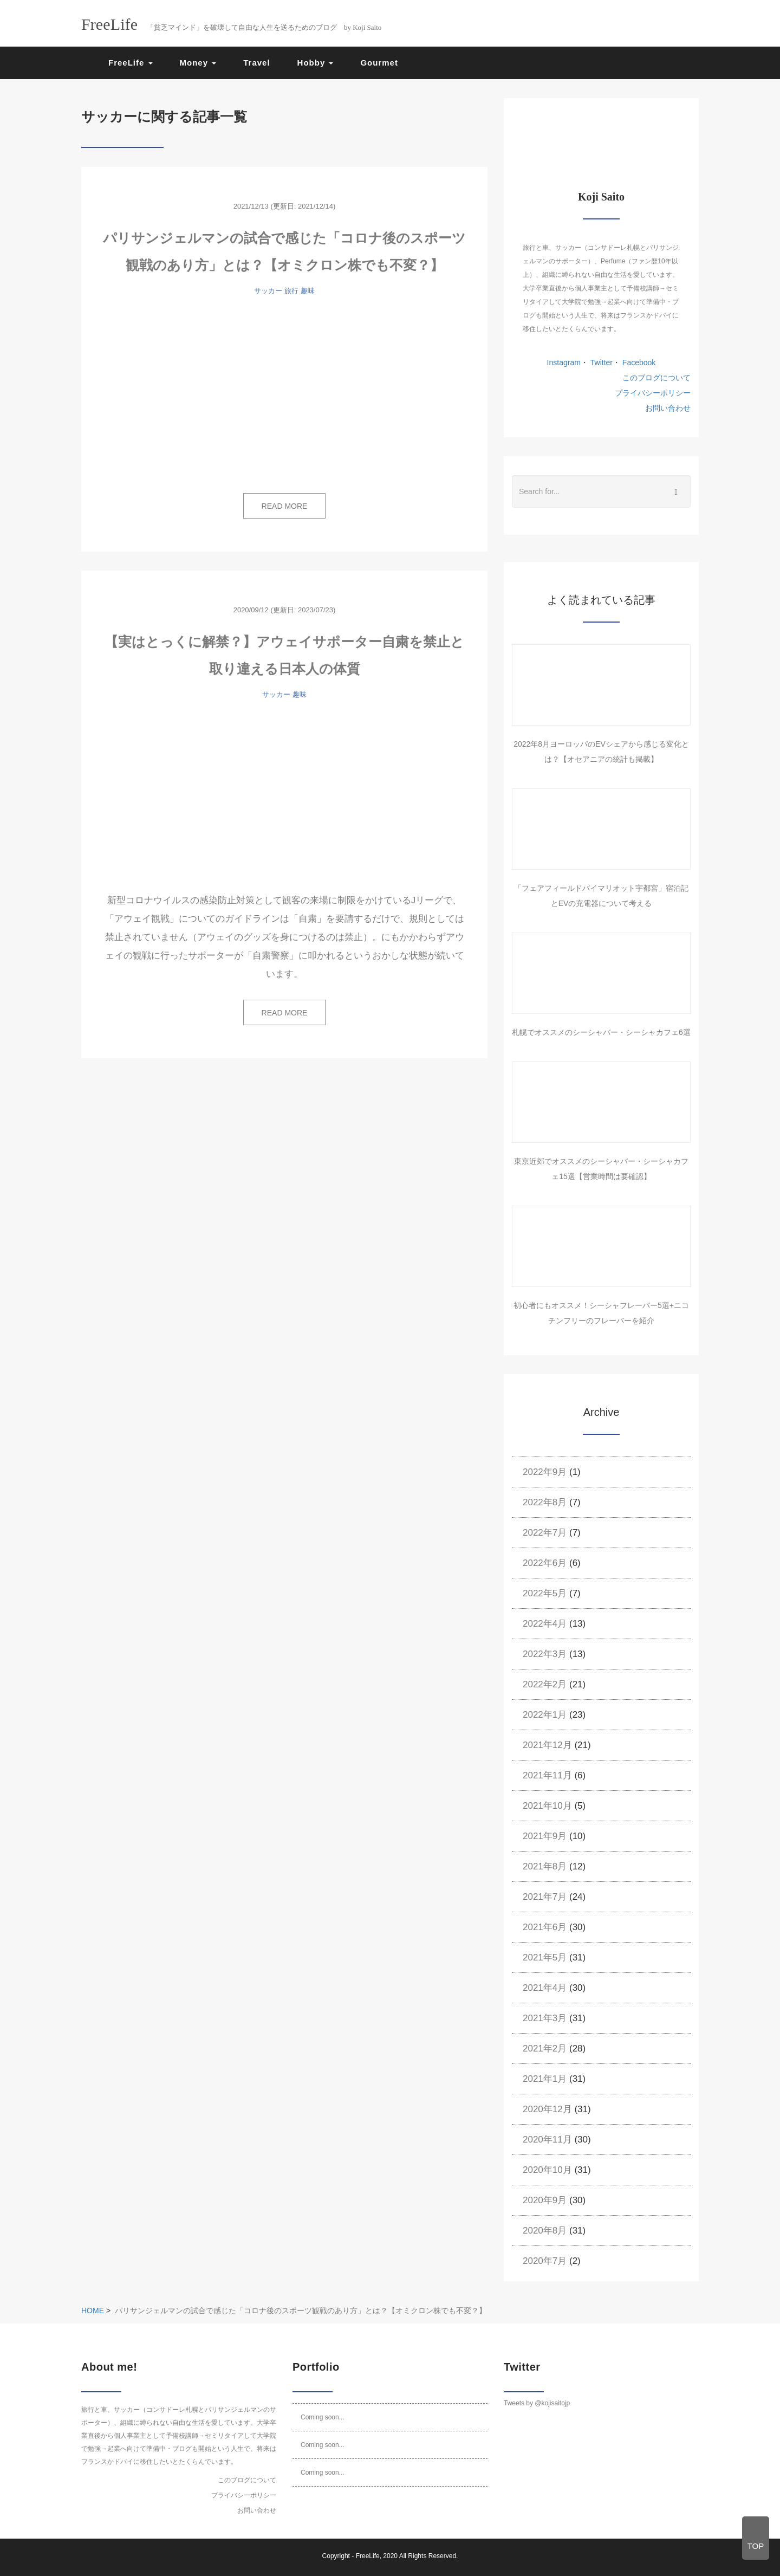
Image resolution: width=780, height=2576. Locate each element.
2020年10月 (547, 2170)
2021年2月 (545, 2048)
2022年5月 (545, 1593)
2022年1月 (545, 1715)
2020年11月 (547, 2139)
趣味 (308, 291)
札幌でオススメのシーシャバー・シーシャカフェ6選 (601, 1032)
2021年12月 (547, 1745)
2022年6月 (545, 1563)
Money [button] (198, 62)
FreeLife (368, 2556)
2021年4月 (545, 1988)
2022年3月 (545, 1654)
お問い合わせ (668, 408)
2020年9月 (545, 2200)
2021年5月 (545, 1957)
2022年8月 (545, 1502)
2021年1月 (545, 2079)
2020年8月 (545, 2230)
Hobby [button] (315, 62)
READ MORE (285, 506)
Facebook (637, 362)
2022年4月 (545, 1624)
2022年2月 (545, 1684)
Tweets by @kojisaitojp (537, 2403)
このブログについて (656, 377)
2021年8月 (545, 1866)
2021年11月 (547, 1775)
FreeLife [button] (130, 62)
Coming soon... (322, 2417)
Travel (256, 62)
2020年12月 (547, 2109)
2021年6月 (545, 1927)
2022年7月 (545, 1533)
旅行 (291, 291)
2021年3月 (545, 2018)
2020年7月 (545, 2261)
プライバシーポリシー (653, 393)
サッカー (268, 291)
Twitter (600, 362)
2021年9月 (545, 1836)
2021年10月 (547, 1806)
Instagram (564, 362)
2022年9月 (545, 1472)
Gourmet (379, 62)
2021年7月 (545, 1897)
